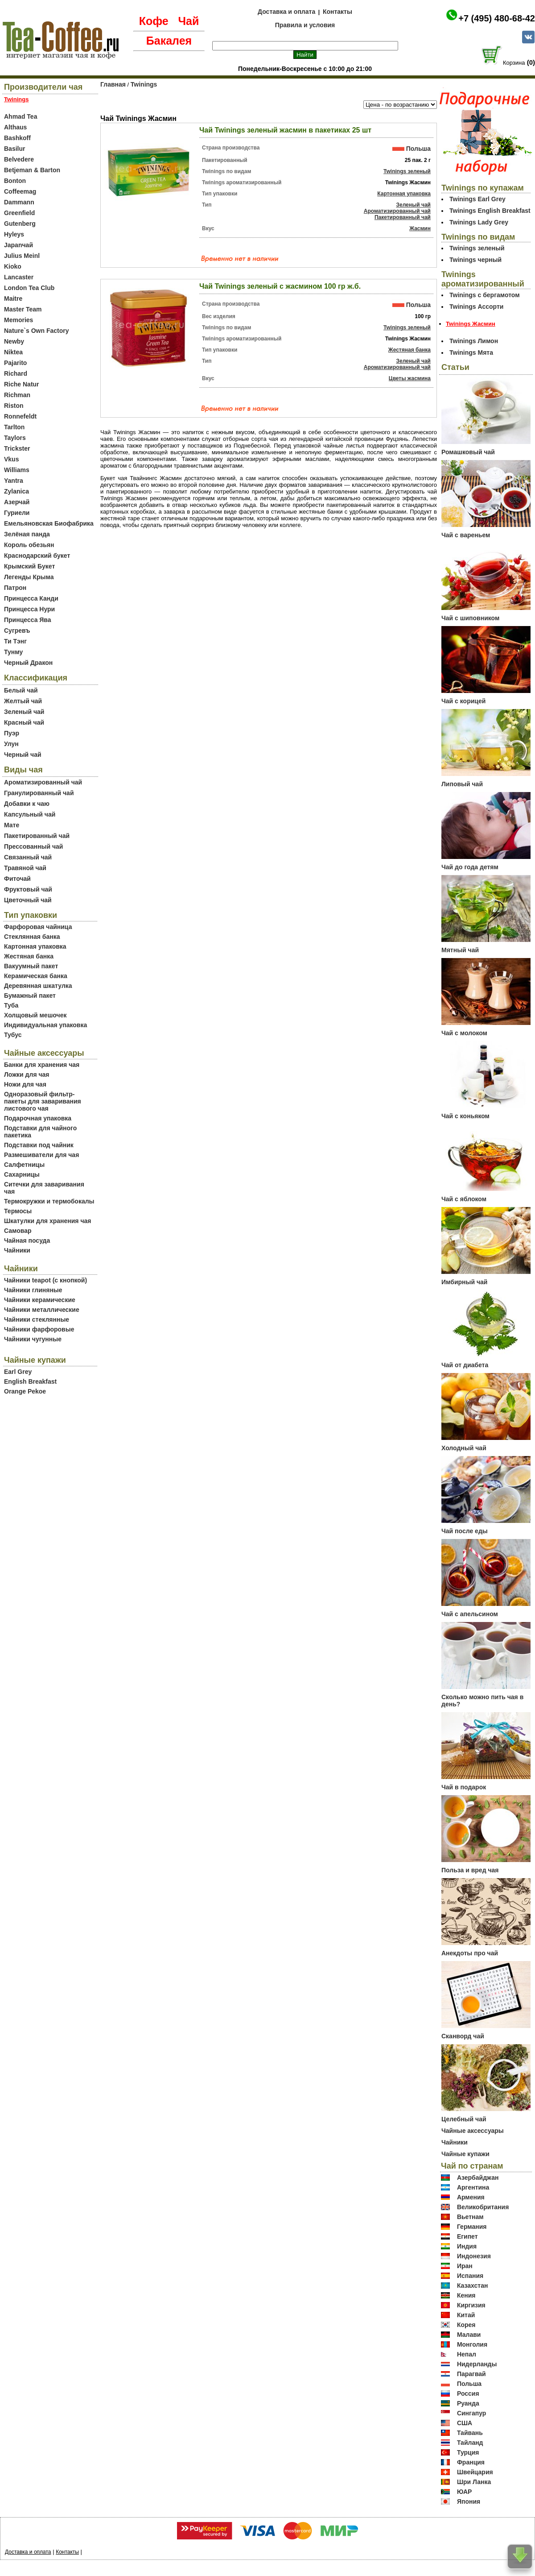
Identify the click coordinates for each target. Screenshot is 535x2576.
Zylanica (16, 491)
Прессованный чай (33, 846)
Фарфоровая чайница (38, 926)
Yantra (13, 480)
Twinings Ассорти (476, 306)
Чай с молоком (464, 1033)
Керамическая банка (35, 975)
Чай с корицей (463, 701)
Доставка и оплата (286, 11)
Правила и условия (305, 25)
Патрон (15, 587)
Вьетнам (470, 2216)
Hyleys (14, 234)
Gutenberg (20, 223)
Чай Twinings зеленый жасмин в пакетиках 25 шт (285, 130)
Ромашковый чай (468, 452)
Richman (17, 394)
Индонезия (474, 2256)
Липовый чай (462, 784)
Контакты (337, 11)
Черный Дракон (28, 662)
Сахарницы (22, 1174)
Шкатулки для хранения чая (47, 1220)
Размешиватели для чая (41, 1154)
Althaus (15, 127)
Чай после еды (464, 1531)
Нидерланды (477, 2364)
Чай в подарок (463, 1787)
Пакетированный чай (37, 835)
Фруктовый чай (28, 889)
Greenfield (19, 212)
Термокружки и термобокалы (49, 1201)
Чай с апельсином (469, 1614)
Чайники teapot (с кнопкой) (45, 1280)
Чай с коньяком (465, 1116)
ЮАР (464, 2491)
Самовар (18, 1230)
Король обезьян (29, 544)
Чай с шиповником (470, 618)
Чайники (17, 1250)
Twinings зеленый (407, 171)
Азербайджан (478, 2177)
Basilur (14, 148)
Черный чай (22, 754)
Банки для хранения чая (41, 1064)
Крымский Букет (29, 566)
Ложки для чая (26, 1074)
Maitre (13, 298)
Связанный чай (28, 857)
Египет (467, 2236)
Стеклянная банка (32, 936)
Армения (471, 2197)
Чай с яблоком (463, 1199)
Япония (468, 2501)
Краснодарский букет (37, 555)
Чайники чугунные (33, 1339)
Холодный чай (463, 1448)
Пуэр (11, 733)
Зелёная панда (27, 534)
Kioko (12, 266)
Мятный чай (460, 950)
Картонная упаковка (35, 946)
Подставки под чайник (39, 1145)
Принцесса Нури (29, 609)
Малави (469, 2334)
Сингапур (471, 2413)
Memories (18, 320)
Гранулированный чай (39, 792)
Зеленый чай (24, 711)
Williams (16, 469)
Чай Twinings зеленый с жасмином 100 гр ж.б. (280, 286)
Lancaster (18, 277)
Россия (468, 2393)
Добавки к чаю (26, 803)
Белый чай (21, 690)
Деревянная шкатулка (38, 985)
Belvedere (19, 159)
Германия (472, 2226)
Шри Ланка (474, 2481)
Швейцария (475, 2472)
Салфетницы (24, 1164)
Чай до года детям (469, 867)
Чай (188, 21)
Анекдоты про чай (469, 1953)
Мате (11, 825)
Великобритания (483, 2207)
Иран (465, 2265)
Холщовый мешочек (35, 1015)
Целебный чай (463, 2119)
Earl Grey (18, 1371)
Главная (113, 84)
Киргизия (471, 2305)
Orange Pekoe (25, 1391)
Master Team (23, 309)
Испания (470, 2275)
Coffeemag (20, 191)
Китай (466, 2315)
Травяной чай (25, 867)
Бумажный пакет (30, 995)
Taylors (15, 437)
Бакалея (169, 40)
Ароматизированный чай (43, 782)
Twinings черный (475, 259)
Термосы (18, 1211)
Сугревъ (17, 630)
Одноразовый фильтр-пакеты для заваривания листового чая (42, 1101)
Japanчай (18, 245)
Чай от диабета (464, 1365)
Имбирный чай (464, 1282)
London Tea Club (29, 287)
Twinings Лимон (473, 340)
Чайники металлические (41, 1309)
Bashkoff (17, 137)
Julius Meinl (22, 255)
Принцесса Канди (31, 598)
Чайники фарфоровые (39, 1329)
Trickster (17, 448)
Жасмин (420, 228)
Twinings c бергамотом (484, 295)
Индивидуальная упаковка (45, 1025)
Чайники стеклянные (36, 1319)
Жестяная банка (29, 956)
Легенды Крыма (29, 577)
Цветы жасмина (410, 378)
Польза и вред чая (470, 1870)
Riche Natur (21, 384)
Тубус (13, 1034)
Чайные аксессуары (472, 2130)
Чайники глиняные (33, 1290)
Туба (11, 1005)
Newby (14, 341)
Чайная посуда (27, 1240)
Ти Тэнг (15, 641)
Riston (14, 405)
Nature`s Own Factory (36, 330)
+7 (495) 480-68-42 (496, 18)
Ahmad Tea (20, 116)
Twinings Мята (471, 352)
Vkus (11, 459)
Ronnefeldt (20, 416)
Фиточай (17, 878)
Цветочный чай (28, 900)
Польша (418, 148)
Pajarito (15, 362)
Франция (471, 2462)
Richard (15, 373)
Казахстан (472, 2285)
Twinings (144, 84)
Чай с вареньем (465, 535)
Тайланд (470, 2442)
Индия (467, 2246)
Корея (466, 2324)
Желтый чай (23, 701)
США (464, 2423)
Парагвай (471, 2373)
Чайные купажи (465, 2153)
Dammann (19, 202)
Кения (466, 2295)
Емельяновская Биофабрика (49, 523)
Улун (11, 743)
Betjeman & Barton (32, 170)
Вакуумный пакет (31, 966)
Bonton (15, 180)
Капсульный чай (29, 814)
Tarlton (14, 427)
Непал (466, 2354)
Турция (468, 2452)
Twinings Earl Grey (477, 199)
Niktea (13, 352)
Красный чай (24, 722)
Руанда (468, 2403)
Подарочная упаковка (37, 1118)
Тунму (13, 651)
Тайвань (470, 2432)
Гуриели (16, 512)
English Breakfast (30, 1381)
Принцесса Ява (27, 619)
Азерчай (16, 502)
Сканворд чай (462, 2036)
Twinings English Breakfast (490, 210)
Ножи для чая (25, 1084)
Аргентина (473, 2187)
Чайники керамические (39, 1299)
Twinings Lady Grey (478, 222)
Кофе (154, 21)
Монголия (472, 2344)
